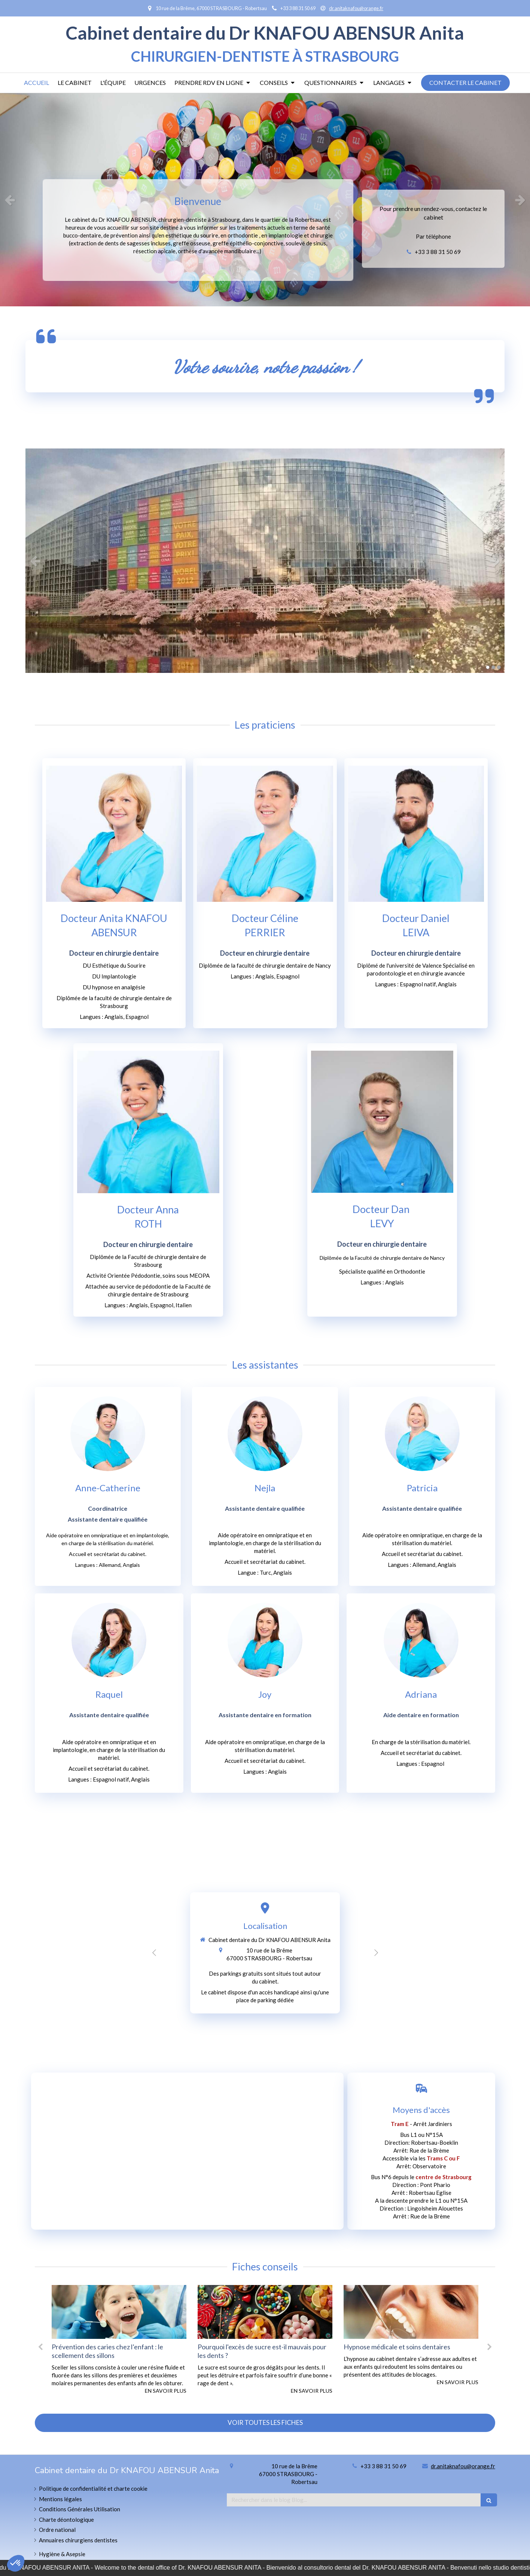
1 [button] (488, 667)
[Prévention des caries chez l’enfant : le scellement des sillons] (192, 2312)
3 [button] (499, 667)
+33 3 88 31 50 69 (438, 251)
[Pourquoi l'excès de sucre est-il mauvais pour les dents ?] (338, 2312)
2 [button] (493, 667)
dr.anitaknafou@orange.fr (463, 2466)
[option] (265, 199)
